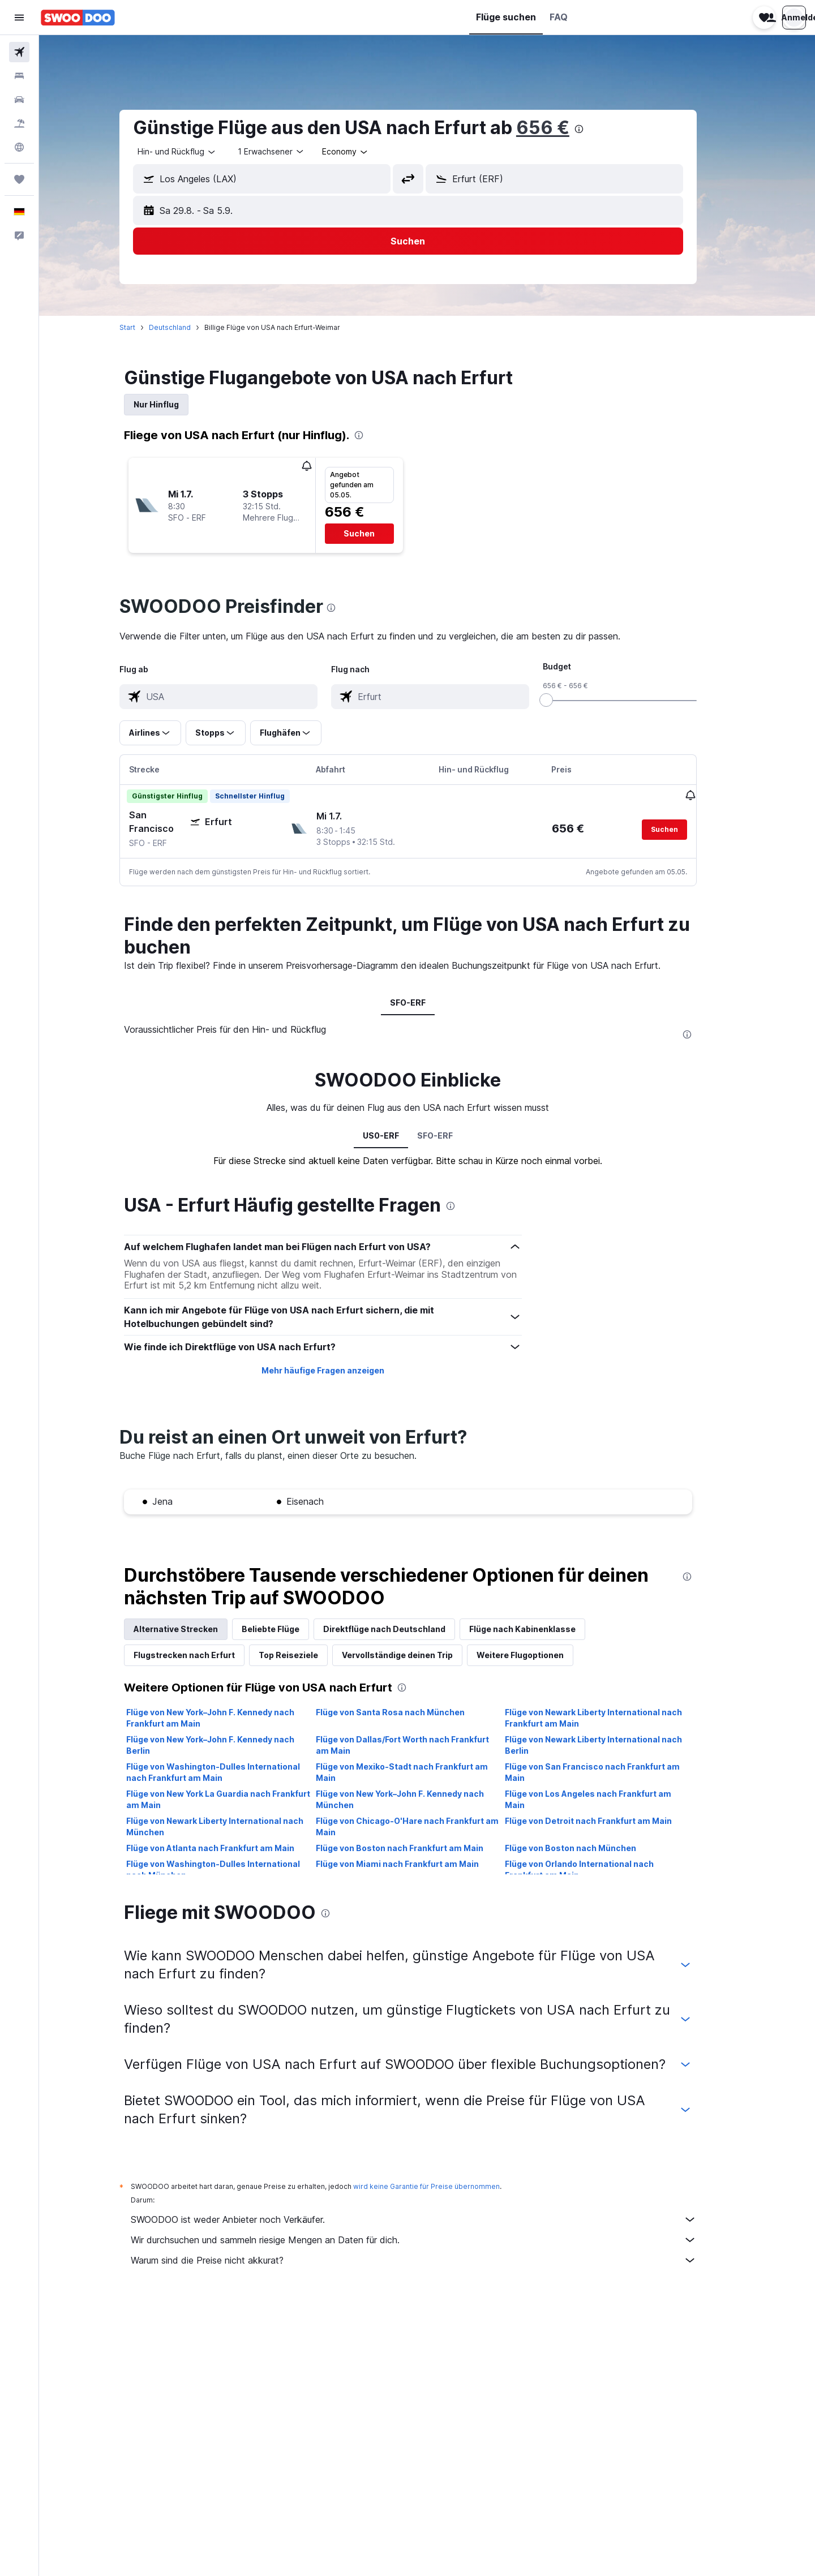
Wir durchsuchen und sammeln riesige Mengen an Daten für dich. (433, 2239)
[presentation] (598, 129)
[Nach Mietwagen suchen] (19, 99)
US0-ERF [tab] (400, 1135)
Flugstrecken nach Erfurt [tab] (203, 1654)
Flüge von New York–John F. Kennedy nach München (418, 1798)
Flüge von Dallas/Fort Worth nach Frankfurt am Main (421, 1744)
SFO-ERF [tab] (427, 1002)
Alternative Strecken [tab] (195, 1628)
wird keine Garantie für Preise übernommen (445, 2186)
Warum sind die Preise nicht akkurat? (433, 2259)
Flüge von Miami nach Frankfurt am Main (415, 1863)
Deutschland (189, 327)
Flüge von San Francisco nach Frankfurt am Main (611, 1771)
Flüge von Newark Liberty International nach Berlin (612, 1744)
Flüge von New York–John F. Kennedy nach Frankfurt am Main (229, 1717)
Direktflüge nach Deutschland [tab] (403, 1628)
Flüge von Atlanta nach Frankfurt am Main (229, 1847)
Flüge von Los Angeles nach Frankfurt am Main (607, 1798)
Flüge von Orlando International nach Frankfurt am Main (598, 1868)
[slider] (565, 700)
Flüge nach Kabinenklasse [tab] (541, 1628)
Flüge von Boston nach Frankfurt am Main (418, 1847)
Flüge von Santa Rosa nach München (408, 1711)
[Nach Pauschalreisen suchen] (19, 123)
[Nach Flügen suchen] (19, 52)
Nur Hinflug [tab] (175, 404)
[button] (19, 17)
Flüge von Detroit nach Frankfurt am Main (607, 1820)
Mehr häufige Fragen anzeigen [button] (341, 1370)
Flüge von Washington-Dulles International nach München (232, 1868)
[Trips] (19, 179)
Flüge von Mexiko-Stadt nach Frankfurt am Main (420, 1771)
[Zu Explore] (19, 147)
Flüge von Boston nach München (589, 1847)
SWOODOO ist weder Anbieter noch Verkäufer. (433, 2219)
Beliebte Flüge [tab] (290, 1628)
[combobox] (196, 151)
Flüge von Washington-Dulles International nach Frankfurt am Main (232, 1771)
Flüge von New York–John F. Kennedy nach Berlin (229, 1744)
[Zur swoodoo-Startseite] (78, 17)
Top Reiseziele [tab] (307, 1654)
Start (147, 327)
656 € (562, 128)
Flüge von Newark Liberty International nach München (234, 1825)
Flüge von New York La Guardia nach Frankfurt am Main (237, 1798)
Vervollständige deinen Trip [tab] (416, 1654)
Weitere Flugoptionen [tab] (539, 1654)
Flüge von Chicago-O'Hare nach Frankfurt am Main (425, 1825)
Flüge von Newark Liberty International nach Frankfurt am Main (612, 1717)
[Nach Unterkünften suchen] (19, 76)
